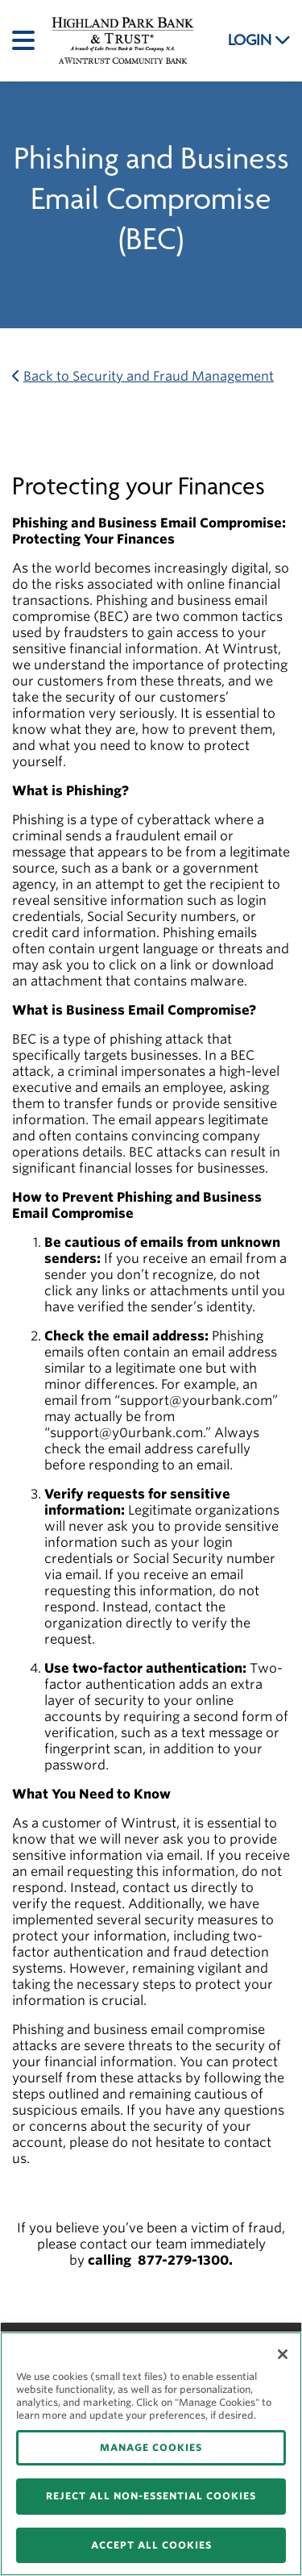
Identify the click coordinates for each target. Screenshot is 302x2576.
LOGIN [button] (259, 40)
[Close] (282, 2354)
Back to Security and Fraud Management (143, 376)
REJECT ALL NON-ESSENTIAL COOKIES (151, 2496)
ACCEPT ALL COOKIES (151, 2545)
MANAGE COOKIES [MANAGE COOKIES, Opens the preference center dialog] (151, 2447)
